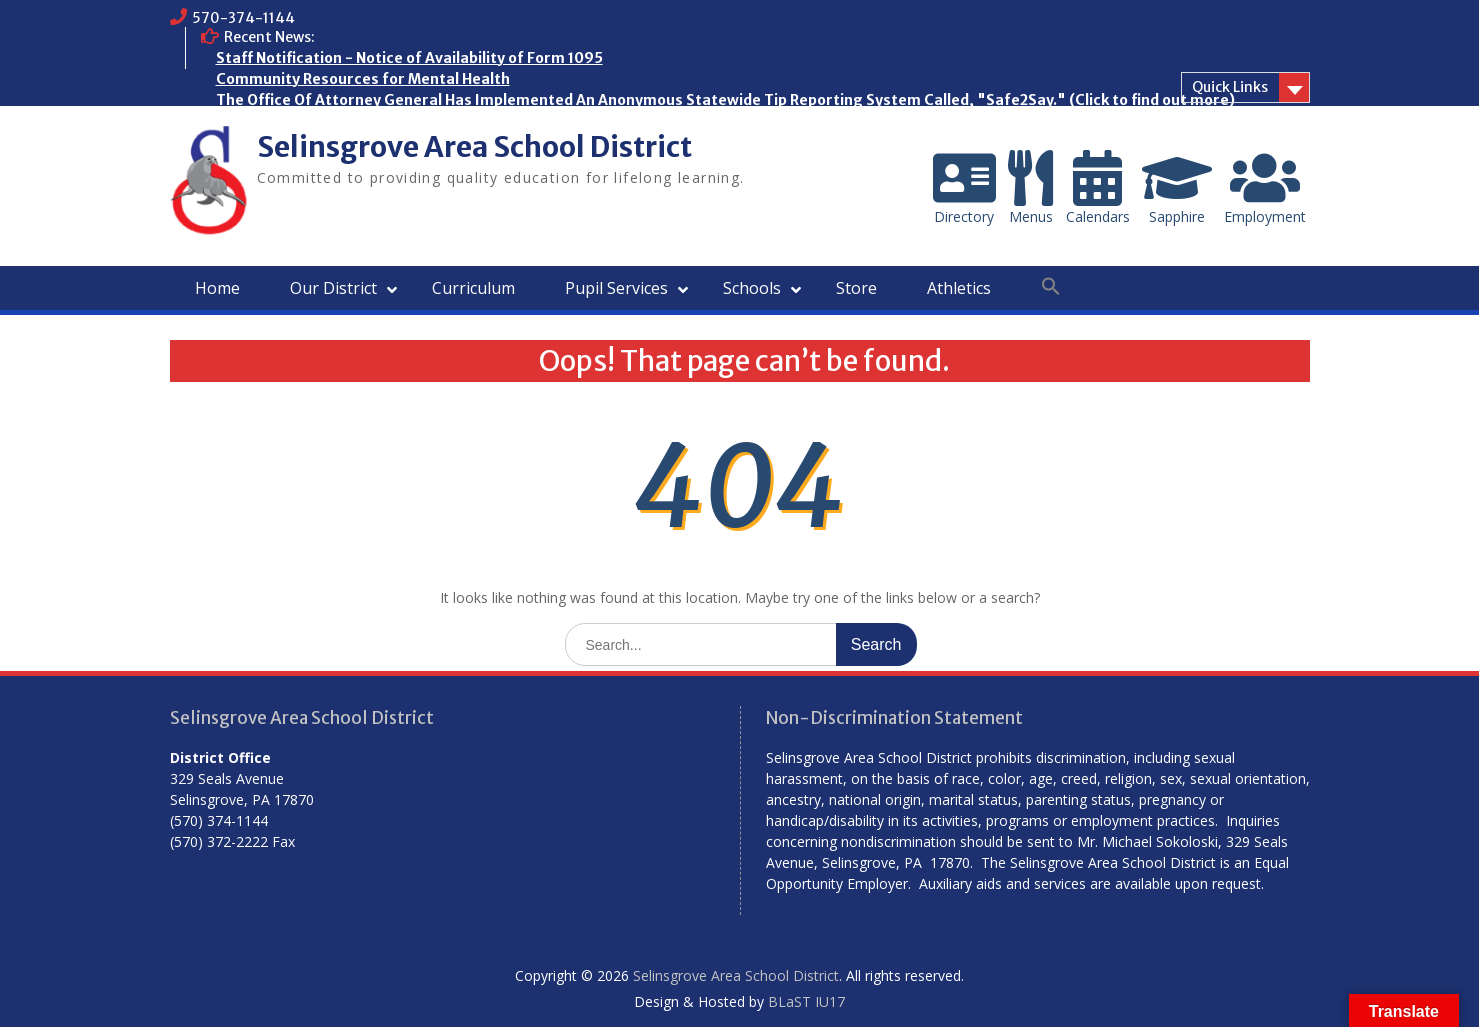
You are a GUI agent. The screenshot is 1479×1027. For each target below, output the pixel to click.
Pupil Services (616, 288)
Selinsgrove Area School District (474, 147)
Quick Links (1230, 87)
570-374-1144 (243, 18)
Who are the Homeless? (300, 121)
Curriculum (473, 288)
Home (217, 288)
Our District (333, 288)
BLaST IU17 (806, 1001)
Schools (752, 288)
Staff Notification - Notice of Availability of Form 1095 (409, 58)
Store (856, 288)
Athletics (959, 288)
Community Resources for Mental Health (363, 79)
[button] (1051, 287)
